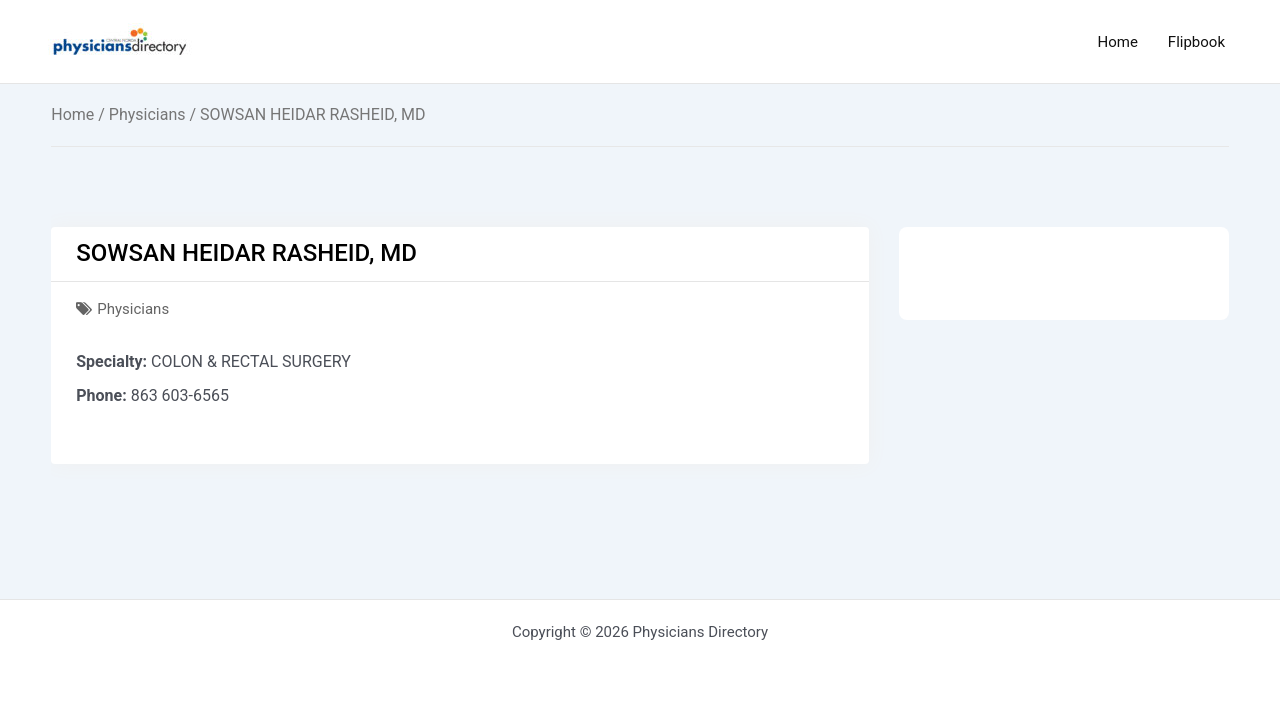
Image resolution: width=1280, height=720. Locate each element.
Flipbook (1196, 42)
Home (1117, 42)
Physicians (147, 114)
